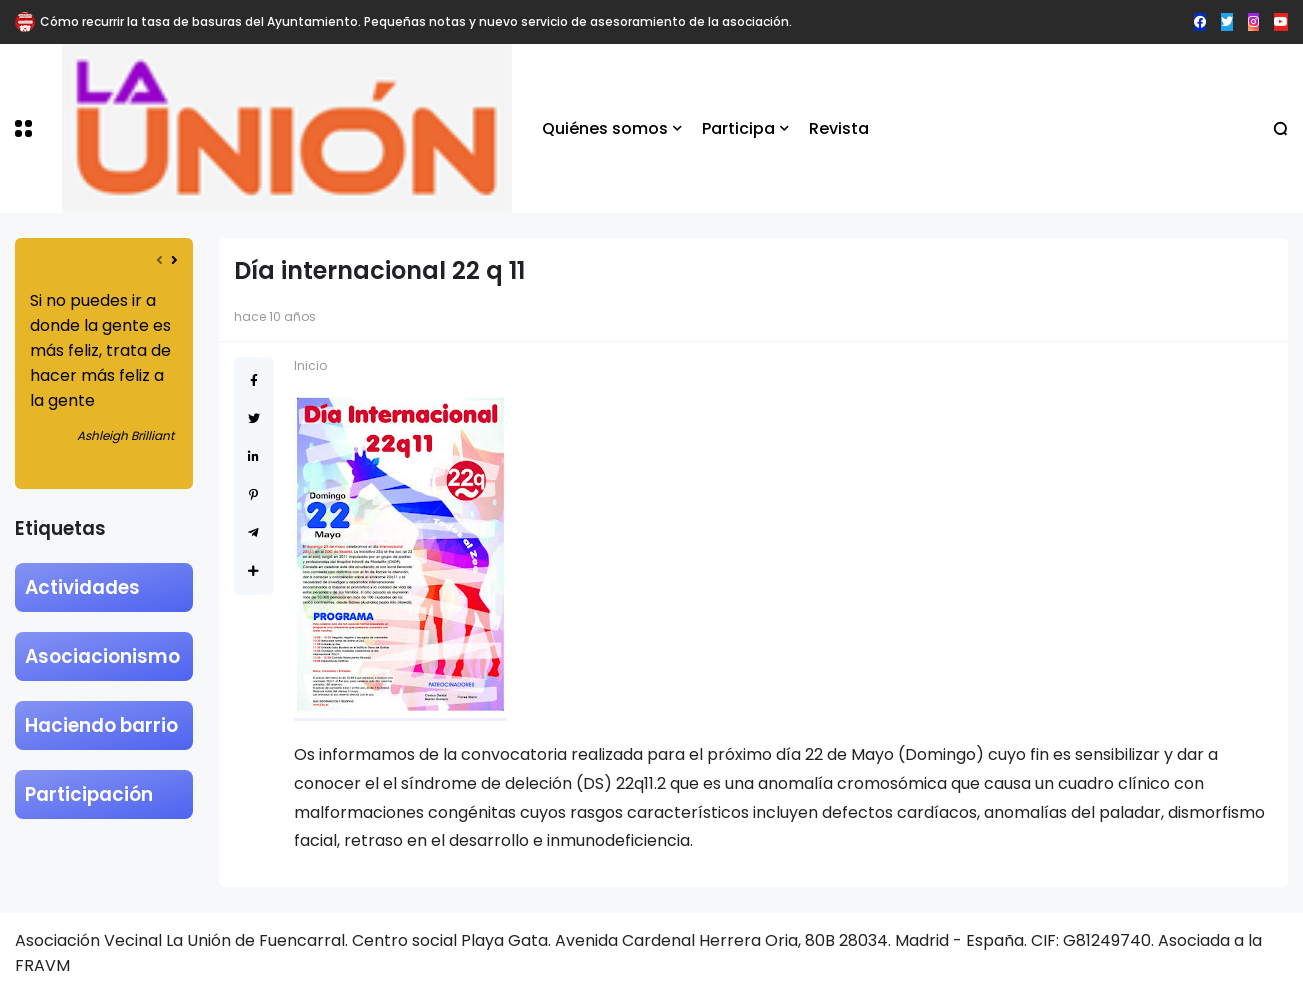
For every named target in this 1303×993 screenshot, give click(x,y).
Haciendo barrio (101, 725)
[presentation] (159, 260)
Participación (89, 794)
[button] (23, 128)
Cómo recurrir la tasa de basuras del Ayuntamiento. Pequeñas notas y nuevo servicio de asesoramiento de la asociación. (416, 21)
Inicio (310, 365)
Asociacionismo (102, 656)
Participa (738, 128)
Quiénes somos (605, 128)
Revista (839, 128)
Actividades (82, 587)
